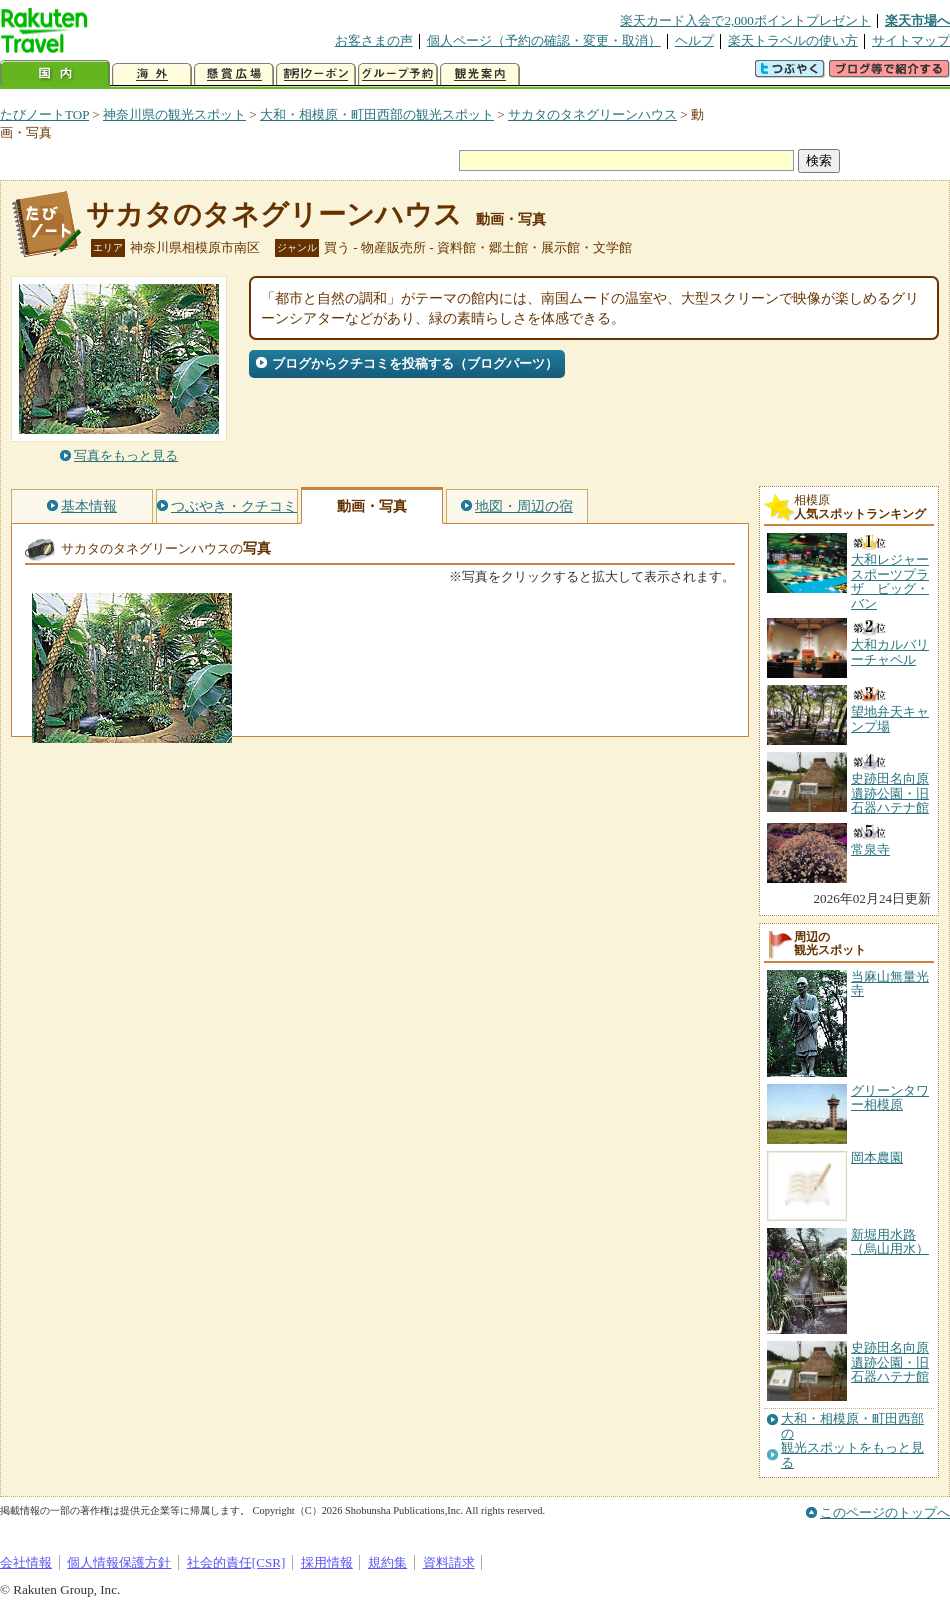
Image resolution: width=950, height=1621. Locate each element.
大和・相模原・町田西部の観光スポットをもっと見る (852, 1440)
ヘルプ (694, 40)
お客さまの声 (374, 40)
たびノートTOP (44, 114)
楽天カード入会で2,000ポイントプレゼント (745, 20)
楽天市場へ (917, 20)
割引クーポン (316, 74)
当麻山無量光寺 (890, 983)
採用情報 (327, 1562)
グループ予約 (398, 74)
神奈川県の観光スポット (174, 114)
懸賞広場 (234, 74)
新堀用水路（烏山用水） (890, 1241)
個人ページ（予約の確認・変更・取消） (544, 40)
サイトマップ (911, 40)
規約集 (387, 1562)
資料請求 (449, 1562)
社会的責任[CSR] (236, 1562)
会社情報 (26, 1562)
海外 (152, 74)
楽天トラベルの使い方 (793, 40)
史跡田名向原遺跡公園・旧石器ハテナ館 (890, 1362)
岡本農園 (877, 1157)
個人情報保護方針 (119, 1562)
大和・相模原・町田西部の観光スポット (377, 114)
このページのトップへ (885, 1512)
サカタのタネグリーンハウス (592, 114)
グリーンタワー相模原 (890, 1097)
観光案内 (480, 74)
